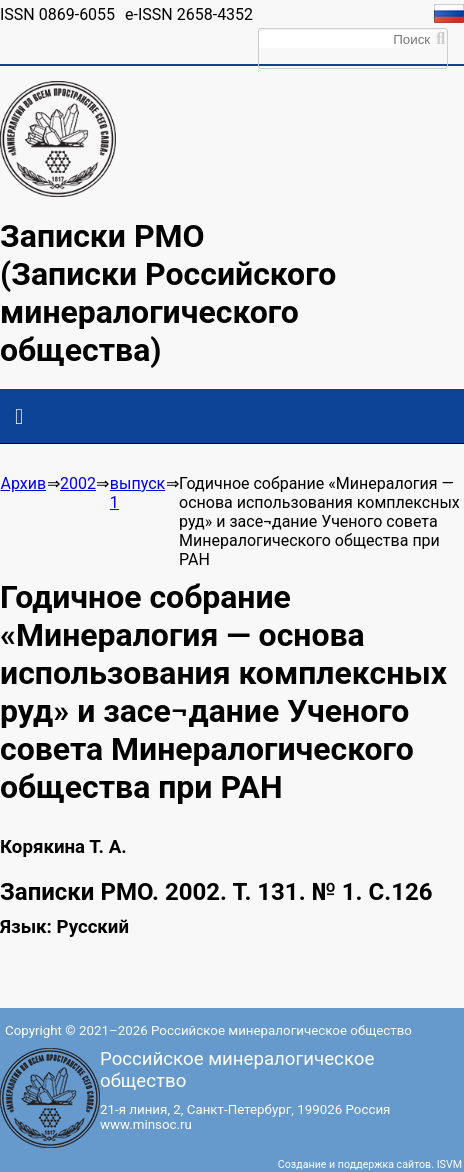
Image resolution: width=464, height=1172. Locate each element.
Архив (23, 483)
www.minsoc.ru (146, 1124)
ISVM (449, 1164)
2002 (78, 483)
